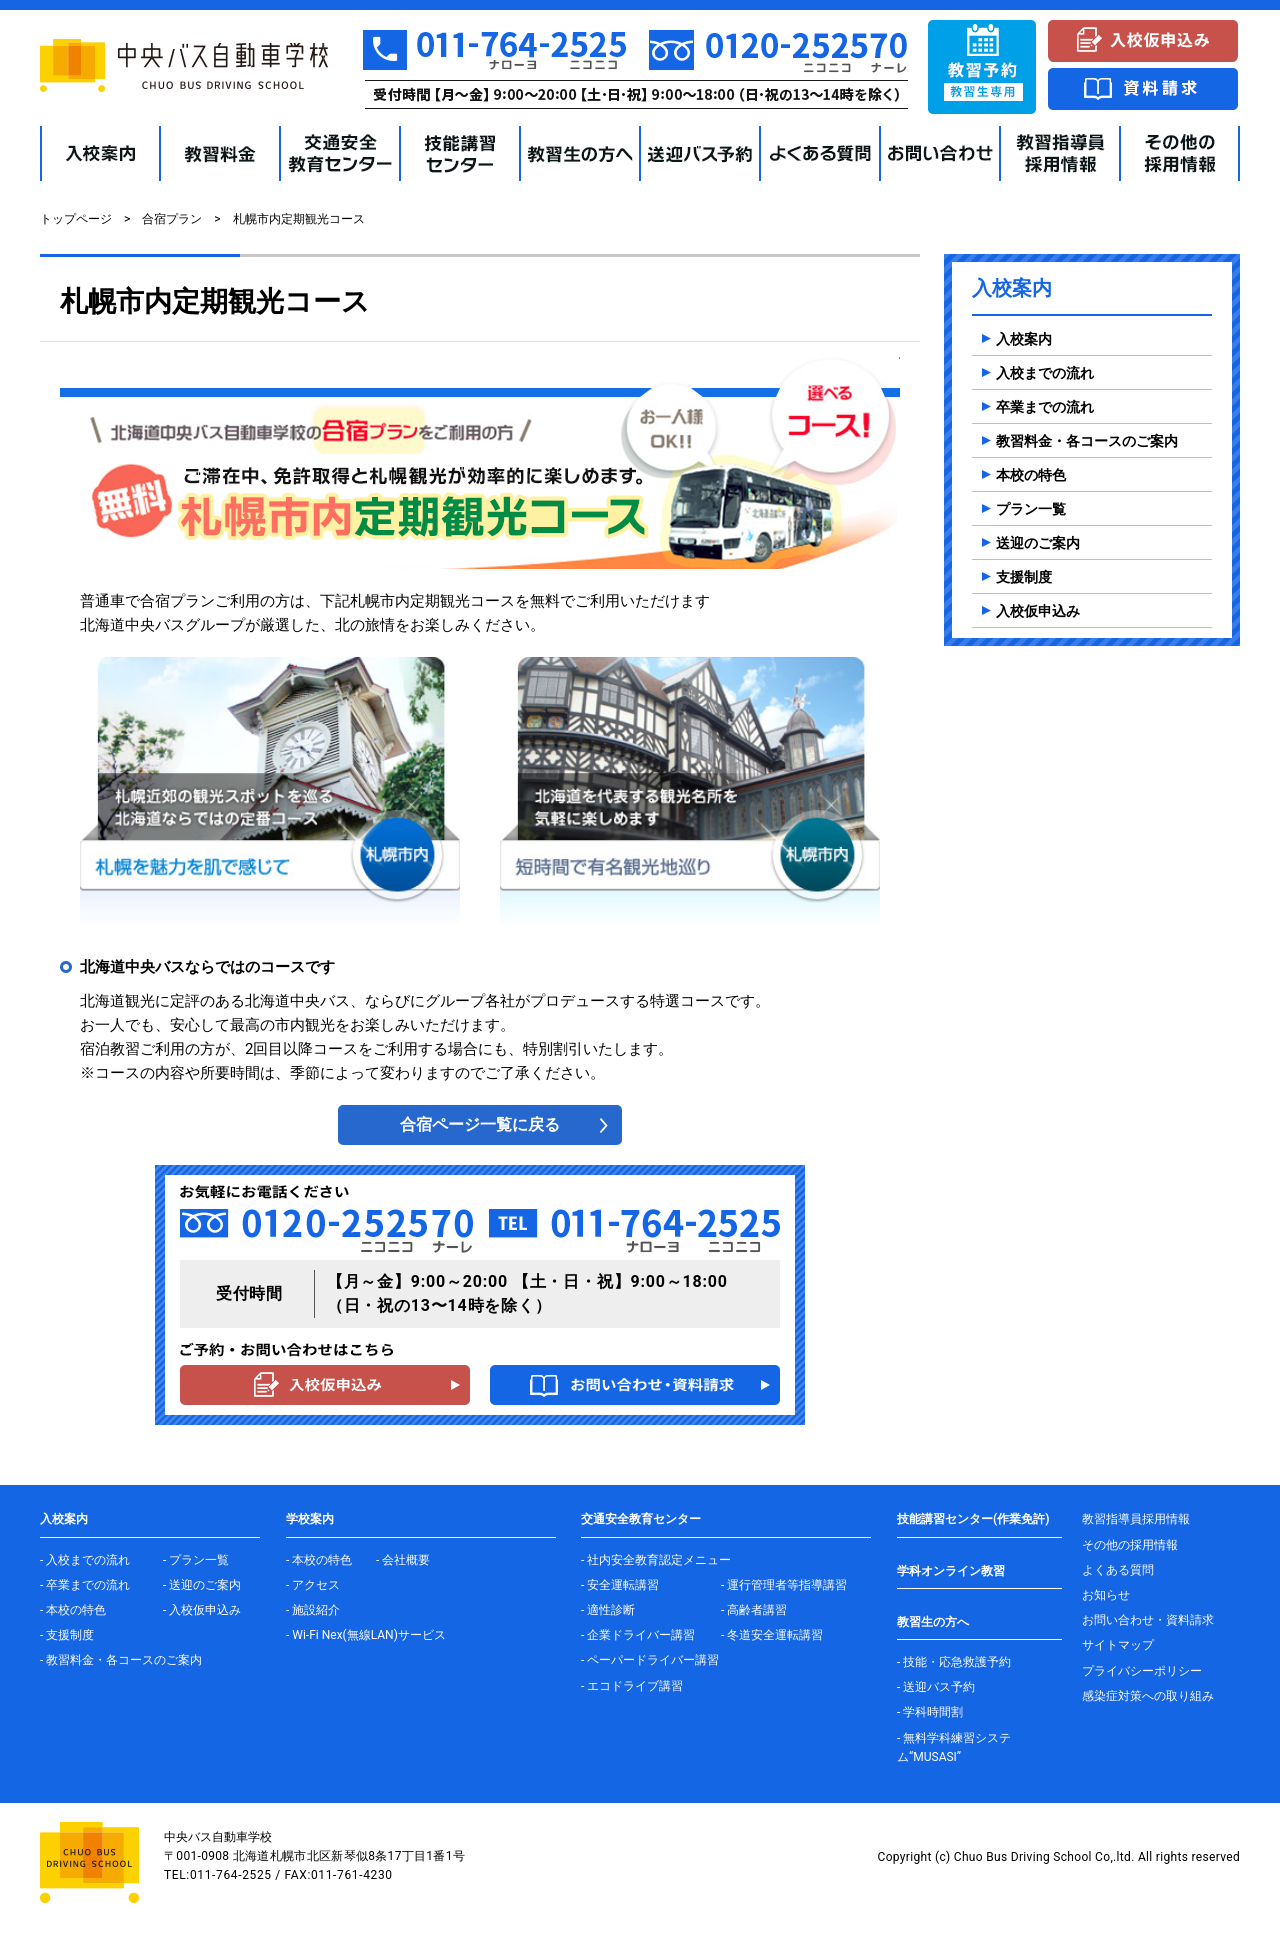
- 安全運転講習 (620, 1585)
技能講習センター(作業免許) (973, 1519)
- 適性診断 (608, 1610)
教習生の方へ (933, 1622)
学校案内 (310, 1519)
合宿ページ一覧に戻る (480, 1124)
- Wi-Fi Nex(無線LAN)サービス (366, 1635)
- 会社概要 (403, 1560)
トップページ (76, 219)
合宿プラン (172, 219)
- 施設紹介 (313, 1610)
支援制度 (1024, 577)
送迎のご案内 (1038, 543)
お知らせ (1106, 1595)
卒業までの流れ (1045, 407)
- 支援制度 (67, 1635)
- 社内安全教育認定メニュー (656, 1560)
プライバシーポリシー (1142, 1671)
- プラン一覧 (196, 1560)
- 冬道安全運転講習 (772, 1635)
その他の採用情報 (1130, 1545)
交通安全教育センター (641, 1519)
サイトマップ (1118, 1645)
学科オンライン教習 (951, 1571)
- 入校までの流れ (85, 1560)
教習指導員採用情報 (1136, 1519)
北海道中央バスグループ (162, 625)
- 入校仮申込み (202, 1610)
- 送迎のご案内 (202, 1585)
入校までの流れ (1045, 373)
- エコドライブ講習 (632, 1686)
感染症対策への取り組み (1148, 1696)
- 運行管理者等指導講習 (784, 1585)
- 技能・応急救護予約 (954, 1662)
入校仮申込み (1038, 611)
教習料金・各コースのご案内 (1087, 441)
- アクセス (313, 1585)
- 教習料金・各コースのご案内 (121, 1660)
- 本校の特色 (73, 1610)
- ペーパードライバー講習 (650, 1660)
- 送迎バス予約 (936, 1687)
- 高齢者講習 (754, 1610)
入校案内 (1024, 339)
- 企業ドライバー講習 (638, 1635)
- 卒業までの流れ (85, 1585)
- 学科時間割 (930, 1712)
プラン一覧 (1031, 509)
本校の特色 (1031, 475)
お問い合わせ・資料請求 (1148, 1620)
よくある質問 (1118, 1570)
